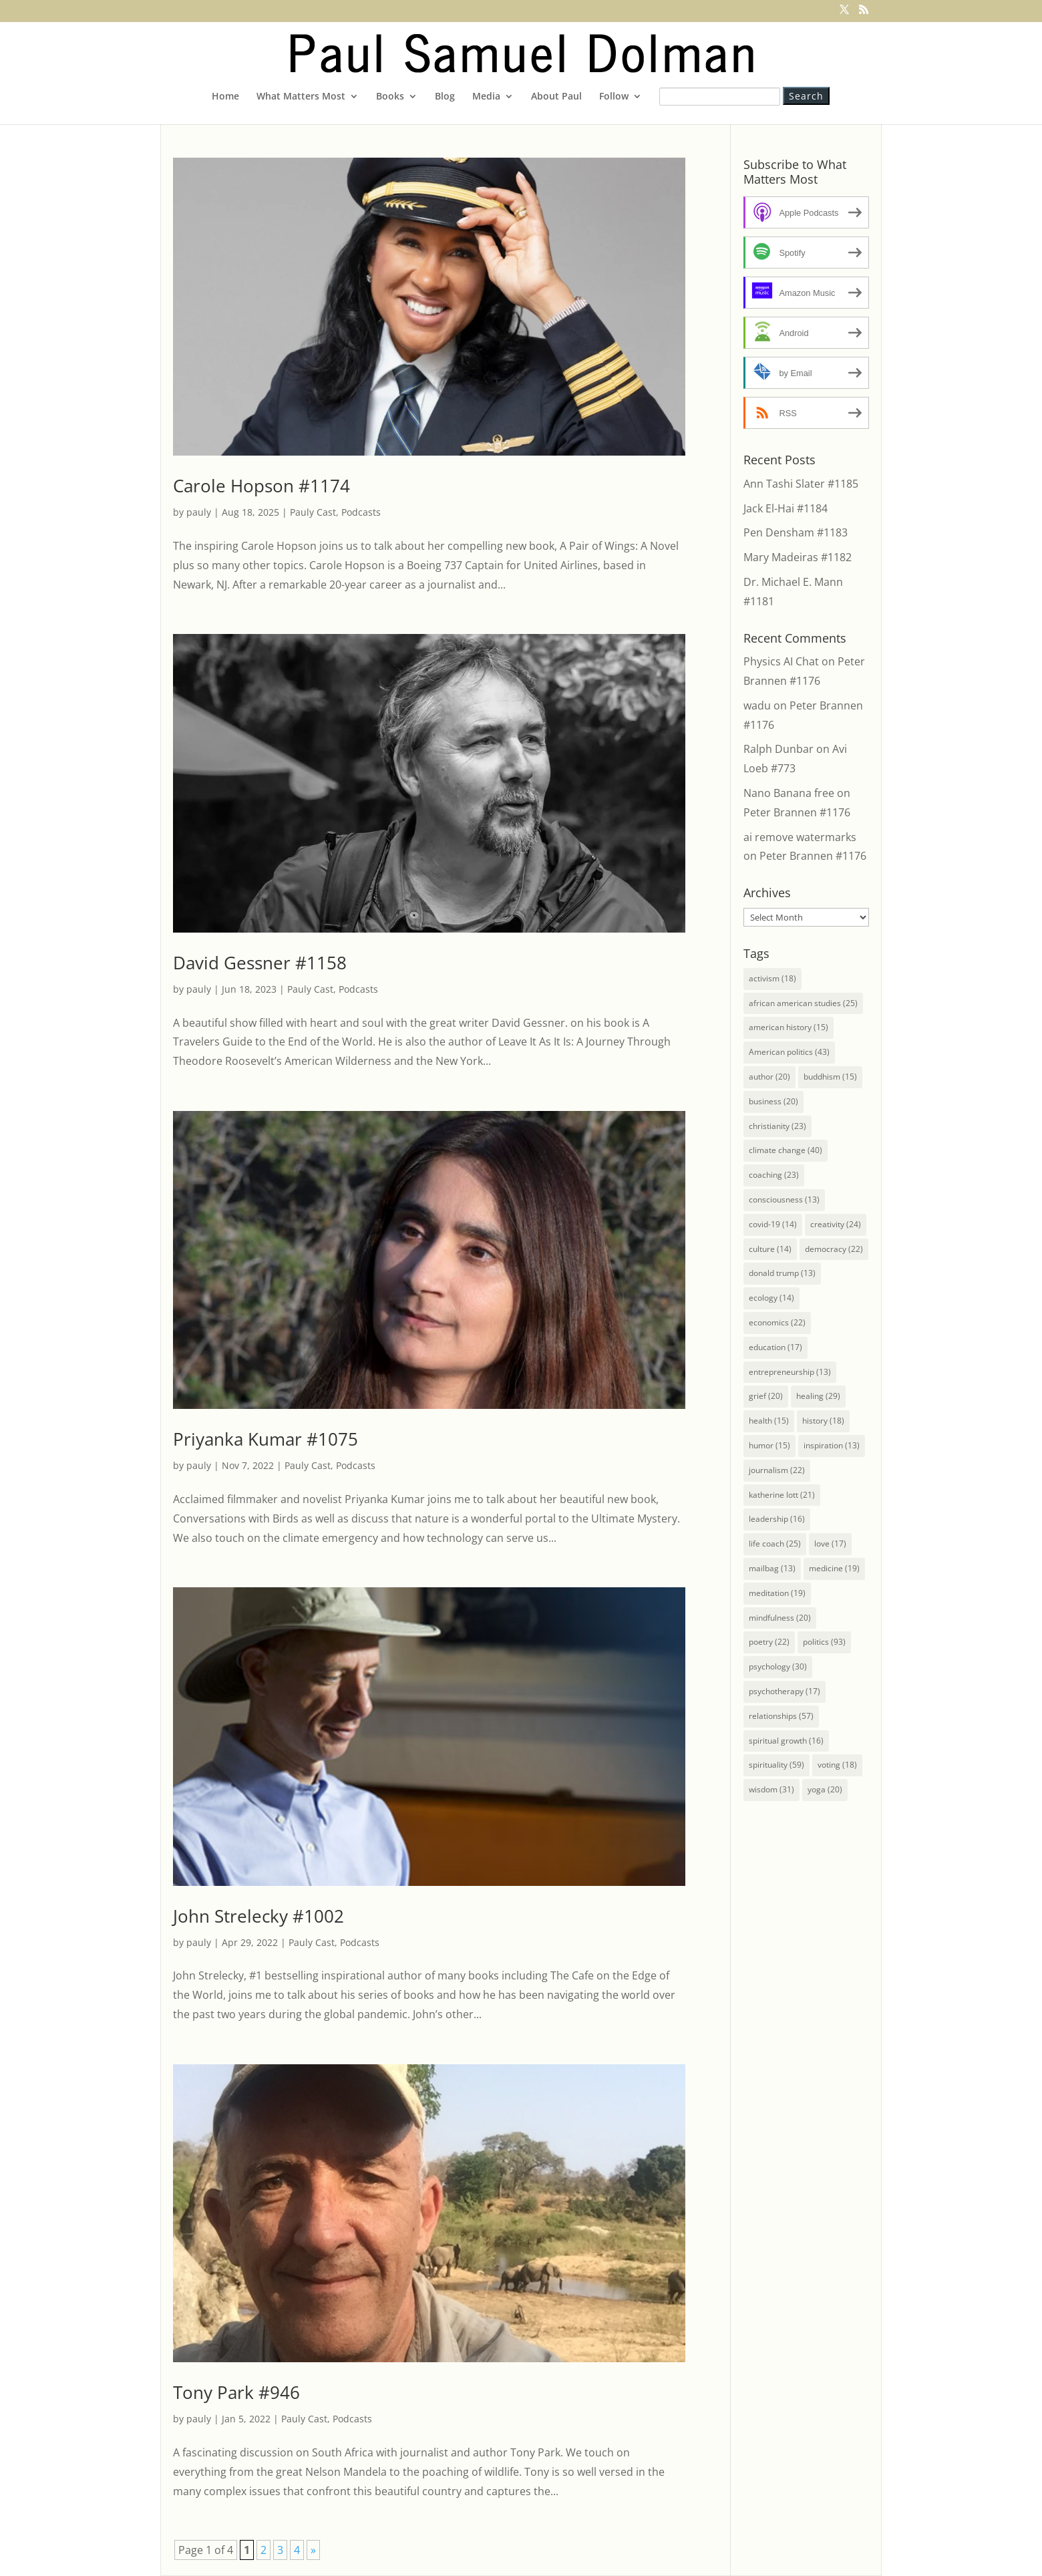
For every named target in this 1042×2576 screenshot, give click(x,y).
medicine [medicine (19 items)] (834, 1568)
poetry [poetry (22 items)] (769, 1641)
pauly (198, 512)
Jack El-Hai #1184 (785, 508)
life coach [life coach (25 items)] (775, 1543)
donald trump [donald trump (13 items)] (782, 1273)
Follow (614, 97)
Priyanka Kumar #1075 (265, 1439)
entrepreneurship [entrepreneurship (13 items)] (790, 1372)
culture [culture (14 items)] (770, 1249)
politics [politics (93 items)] (824, 1641)
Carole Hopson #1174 (261, 486)
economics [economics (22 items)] (777, 1322)
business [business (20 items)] (773, 1101)
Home (225, 97)
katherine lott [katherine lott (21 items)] (782, 1494)
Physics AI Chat (781, 661)
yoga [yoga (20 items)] (825, 1789)
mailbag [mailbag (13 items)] (772, 1568)
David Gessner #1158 (260, 963)
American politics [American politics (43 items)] (789, 1052)
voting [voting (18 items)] (837, 1764)
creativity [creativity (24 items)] (835, 1224)
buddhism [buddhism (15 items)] (830, 1076)
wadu (757, 705)
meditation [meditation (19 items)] (777, 1593)
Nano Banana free (788, 793)
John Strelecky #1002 (258, 1916)
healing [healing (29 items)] (818, 1396)
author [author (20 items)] (769, 1076)
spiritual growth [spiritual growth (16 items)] (786, 1740)
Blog (445, 97)
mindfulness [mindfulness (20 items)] (780, 1617)
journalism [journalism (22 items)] (777, 1470)
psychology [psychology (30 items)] (778, 1666)
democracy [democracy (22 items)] (834, 1249)
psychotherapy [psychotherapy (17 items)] (784, 1691)
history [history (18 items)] (823, 1420)
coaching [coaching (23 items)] (774, 1174)
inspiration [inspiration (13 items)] (832, 1445)
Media (486, 97)
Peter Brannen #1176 (796, 812)
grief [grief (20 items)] (766, 1396)
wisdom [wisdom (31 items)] (771, 1789)
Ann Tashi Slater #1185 (800, 483)
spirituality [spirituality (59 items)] (776, 1764)
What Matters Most (300, 97)
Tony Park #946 (236, 2392)
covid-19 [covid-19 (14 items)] (773, 1224)
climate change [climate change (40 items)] (785, 1150)
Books (390, 97)
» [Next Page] (313, 2550)
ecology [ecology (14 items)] (771, 1297)
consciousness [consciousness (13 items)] (784, 1199)
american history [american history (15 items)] (788, 1027)
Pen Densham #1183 (795, 532)
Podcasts (361, 512)
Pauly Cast (313, 512)
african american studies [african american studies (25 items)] (803, 1003)
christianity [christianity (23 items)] (777, 1126)
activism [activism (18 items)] (772, 978)
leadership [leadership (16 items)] (777, 1518)
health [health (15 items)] (769, 1420)
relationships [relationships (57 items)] (781, 1716)
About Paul (556, 97)
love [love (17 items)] (830, 1543)
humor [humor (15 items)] (769, 1445)
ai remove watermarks (799, 837)
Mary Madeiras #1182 (797, 557)
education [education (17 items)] (775, 1347)
